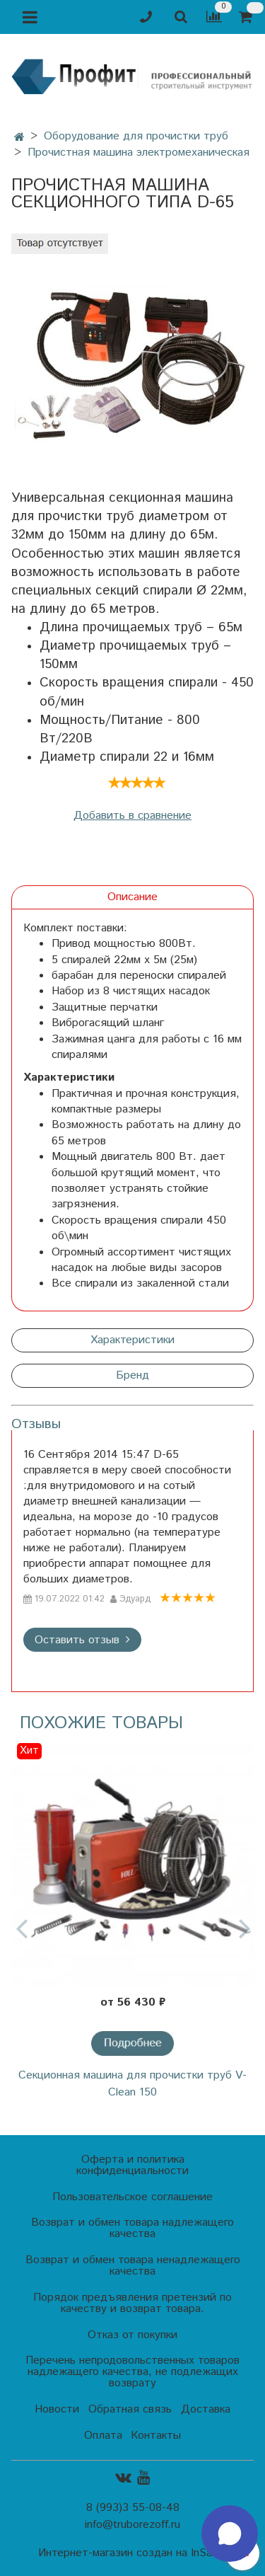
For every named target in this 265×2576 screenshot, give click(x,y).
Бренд (132, 1375)
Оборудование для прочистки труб (136, 136)
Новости (57, 2409)
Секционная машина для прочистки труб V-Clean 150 (132, 2083)
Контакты (156, 2435)
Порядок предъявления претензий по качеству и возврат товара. (132, 2303)
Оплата (103, 2435)
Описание (132, 897)
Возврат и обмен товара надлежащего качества (132, 2228)
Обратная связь (130, 2409)
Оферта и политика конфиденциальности (132, 2165)
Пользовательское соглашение (132, 2197)
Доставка (205, 2409)
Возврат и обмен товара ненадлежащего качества (132, 2265)
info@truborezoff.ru (132, 2525)
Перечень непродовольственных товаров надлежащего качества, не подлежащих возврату (132, 2371)
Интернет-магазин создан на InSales (132, 2553)
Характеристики (132, 1340)
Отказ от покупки (132, 2335)
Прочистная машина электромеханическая (138, 152)
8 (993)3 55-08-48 (132, 2508)
